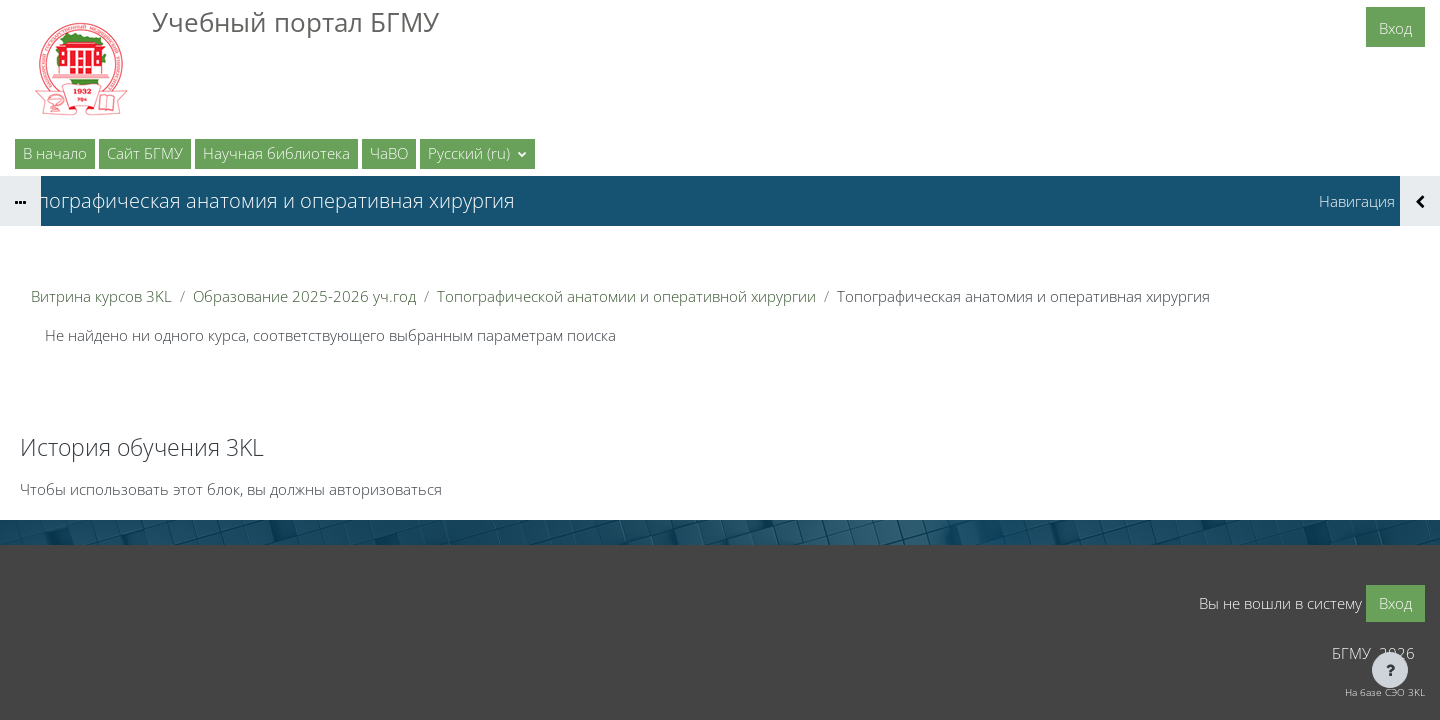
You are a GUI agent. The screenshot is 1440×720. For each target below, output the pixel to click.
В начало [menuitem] (55, 153)
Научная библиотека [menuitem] (276, 153)
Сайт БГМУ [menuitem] (145, 153)
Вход (1395, 28)
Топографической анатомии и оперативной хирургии (626, 296)
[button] (477, 154)
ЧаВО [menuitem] (389, 153)
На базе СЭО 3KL (1385, 692)
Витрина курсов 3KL (101, 296)
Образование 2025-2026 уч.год (304, 296)
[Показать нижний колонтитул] (1390, 670)
